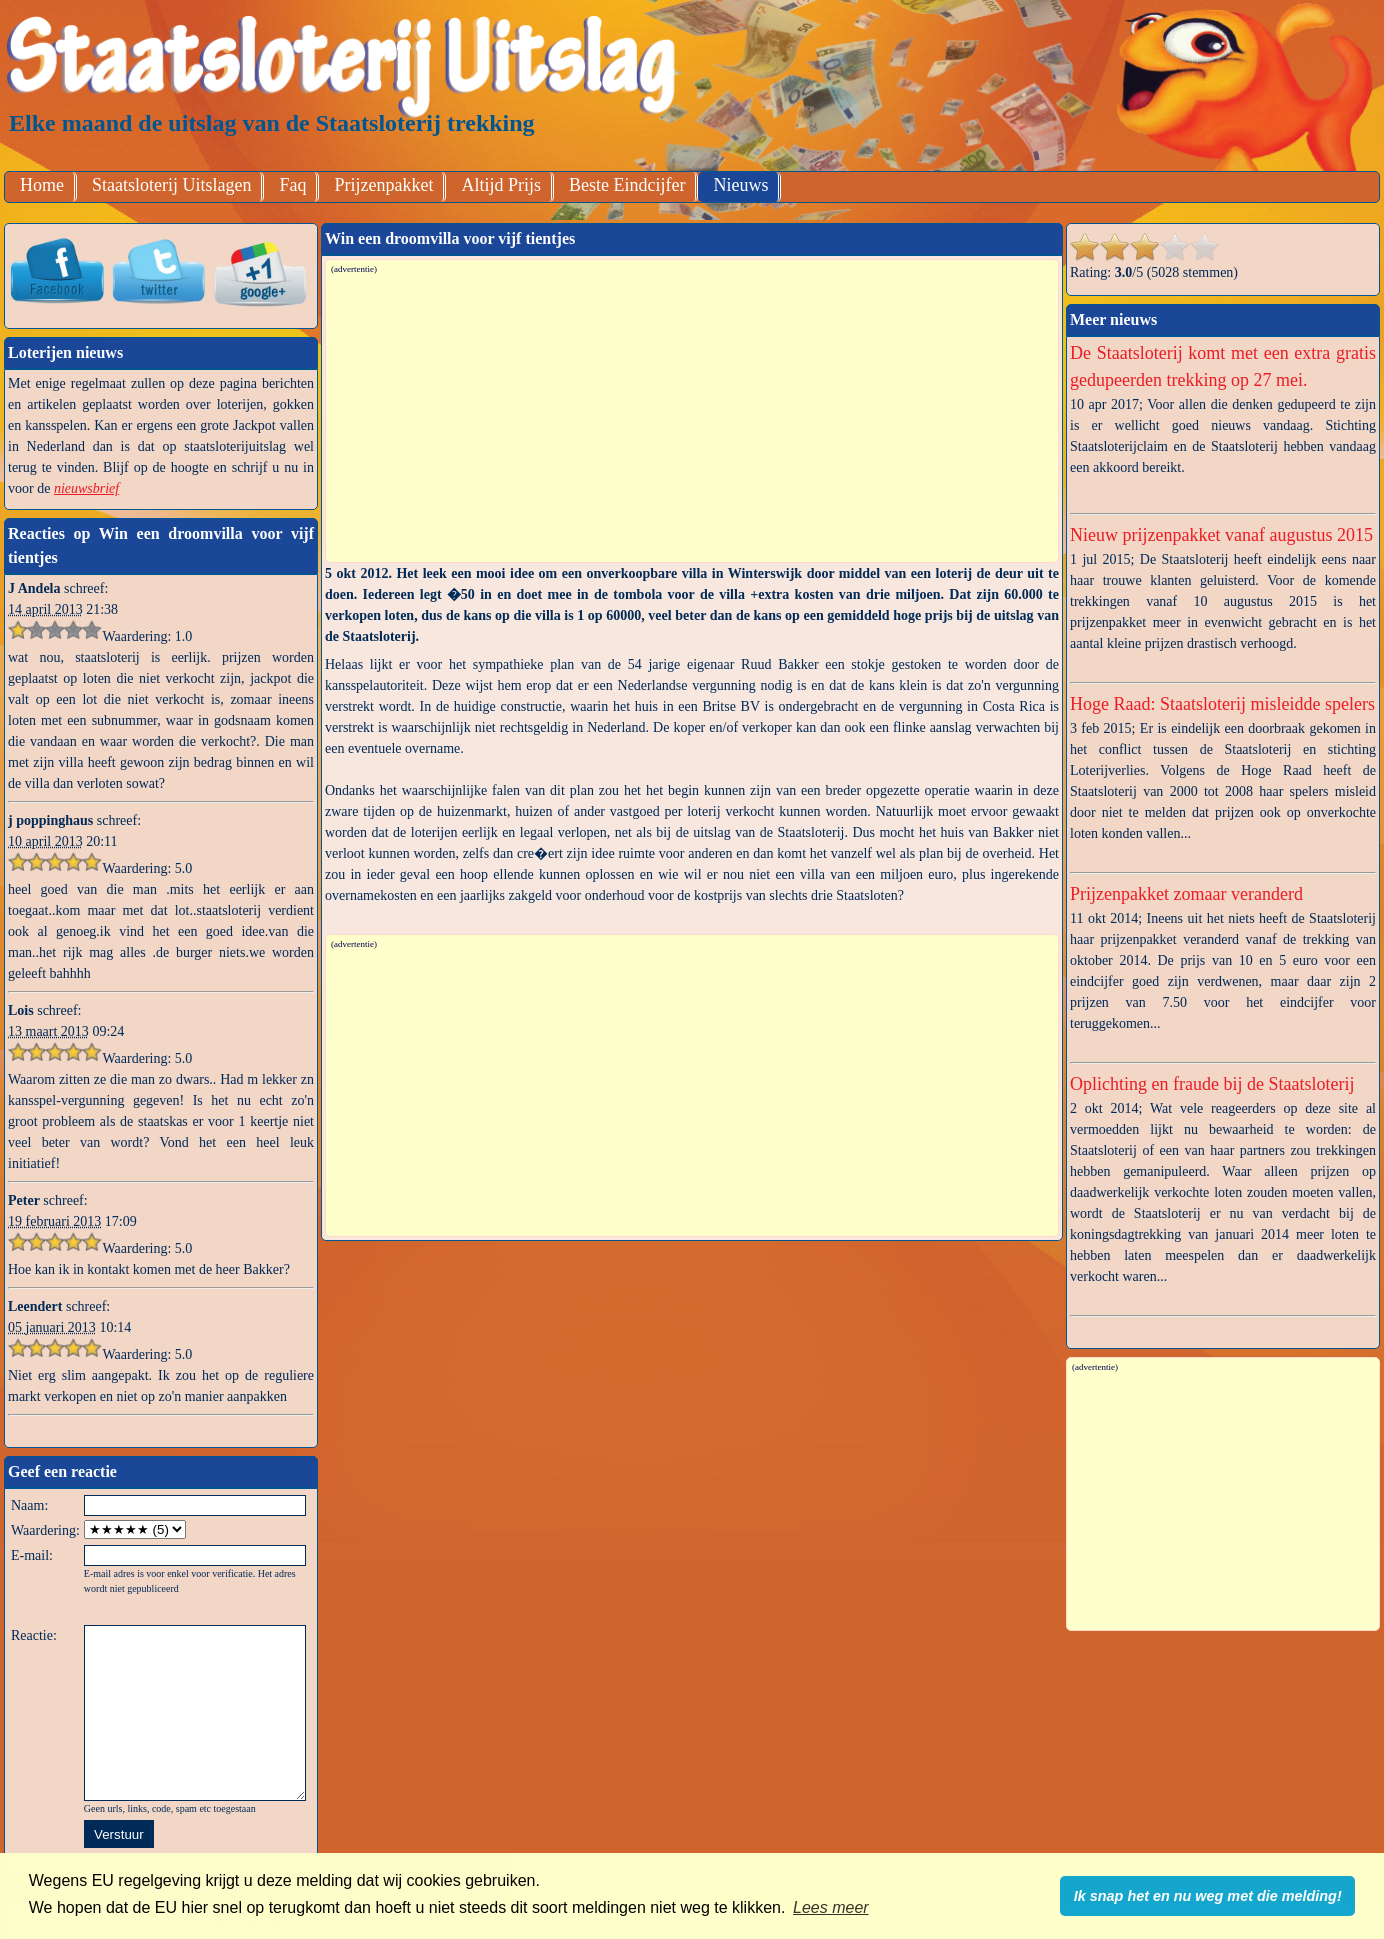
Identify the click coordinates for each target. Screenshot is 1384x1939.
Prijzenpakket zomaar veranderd (1186, 894)
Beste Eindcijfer (627, 185)
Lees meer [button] (831, 1907)
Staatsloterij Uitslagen (171, 185)
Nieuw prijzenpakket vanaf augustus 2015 (1221, 535)
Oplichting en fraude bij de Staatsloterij (1212, 1084)
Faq (292, 185)
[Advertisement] (693, 417)
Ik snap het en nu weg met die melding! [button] (1208, 1896)
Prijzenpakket (383, 185)
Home (42, 185)
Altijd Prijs (501, 185)
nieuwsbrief (86, 488)
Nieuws (740, 185)
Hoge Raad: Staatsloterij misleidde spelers (1222, 704)
